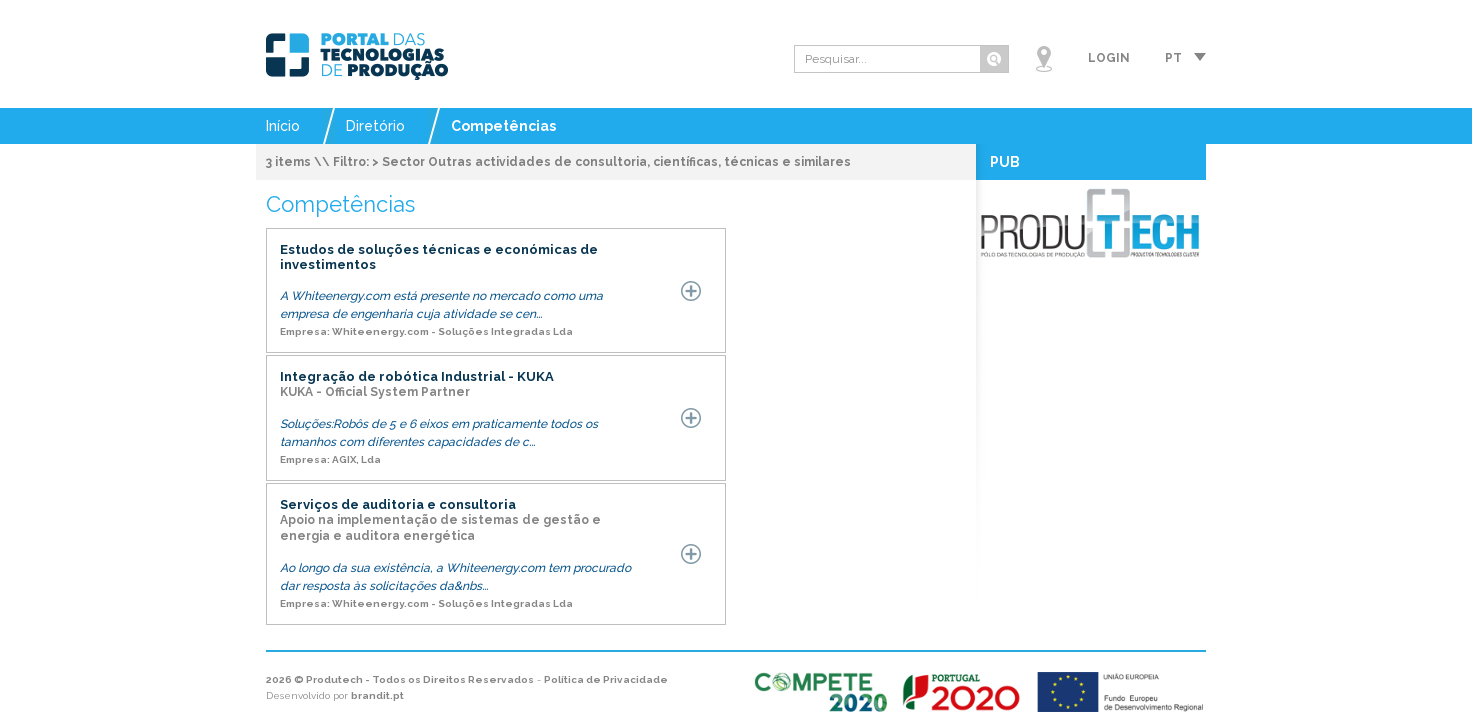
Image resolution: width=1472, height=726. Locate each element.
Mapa (1044, 59)
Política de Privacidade (606, 679)
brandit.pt (377, 695)
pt (1173, 58)
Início (283, 126)
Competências (503, 126)
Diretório (375, 126)
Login (1109, 58)
